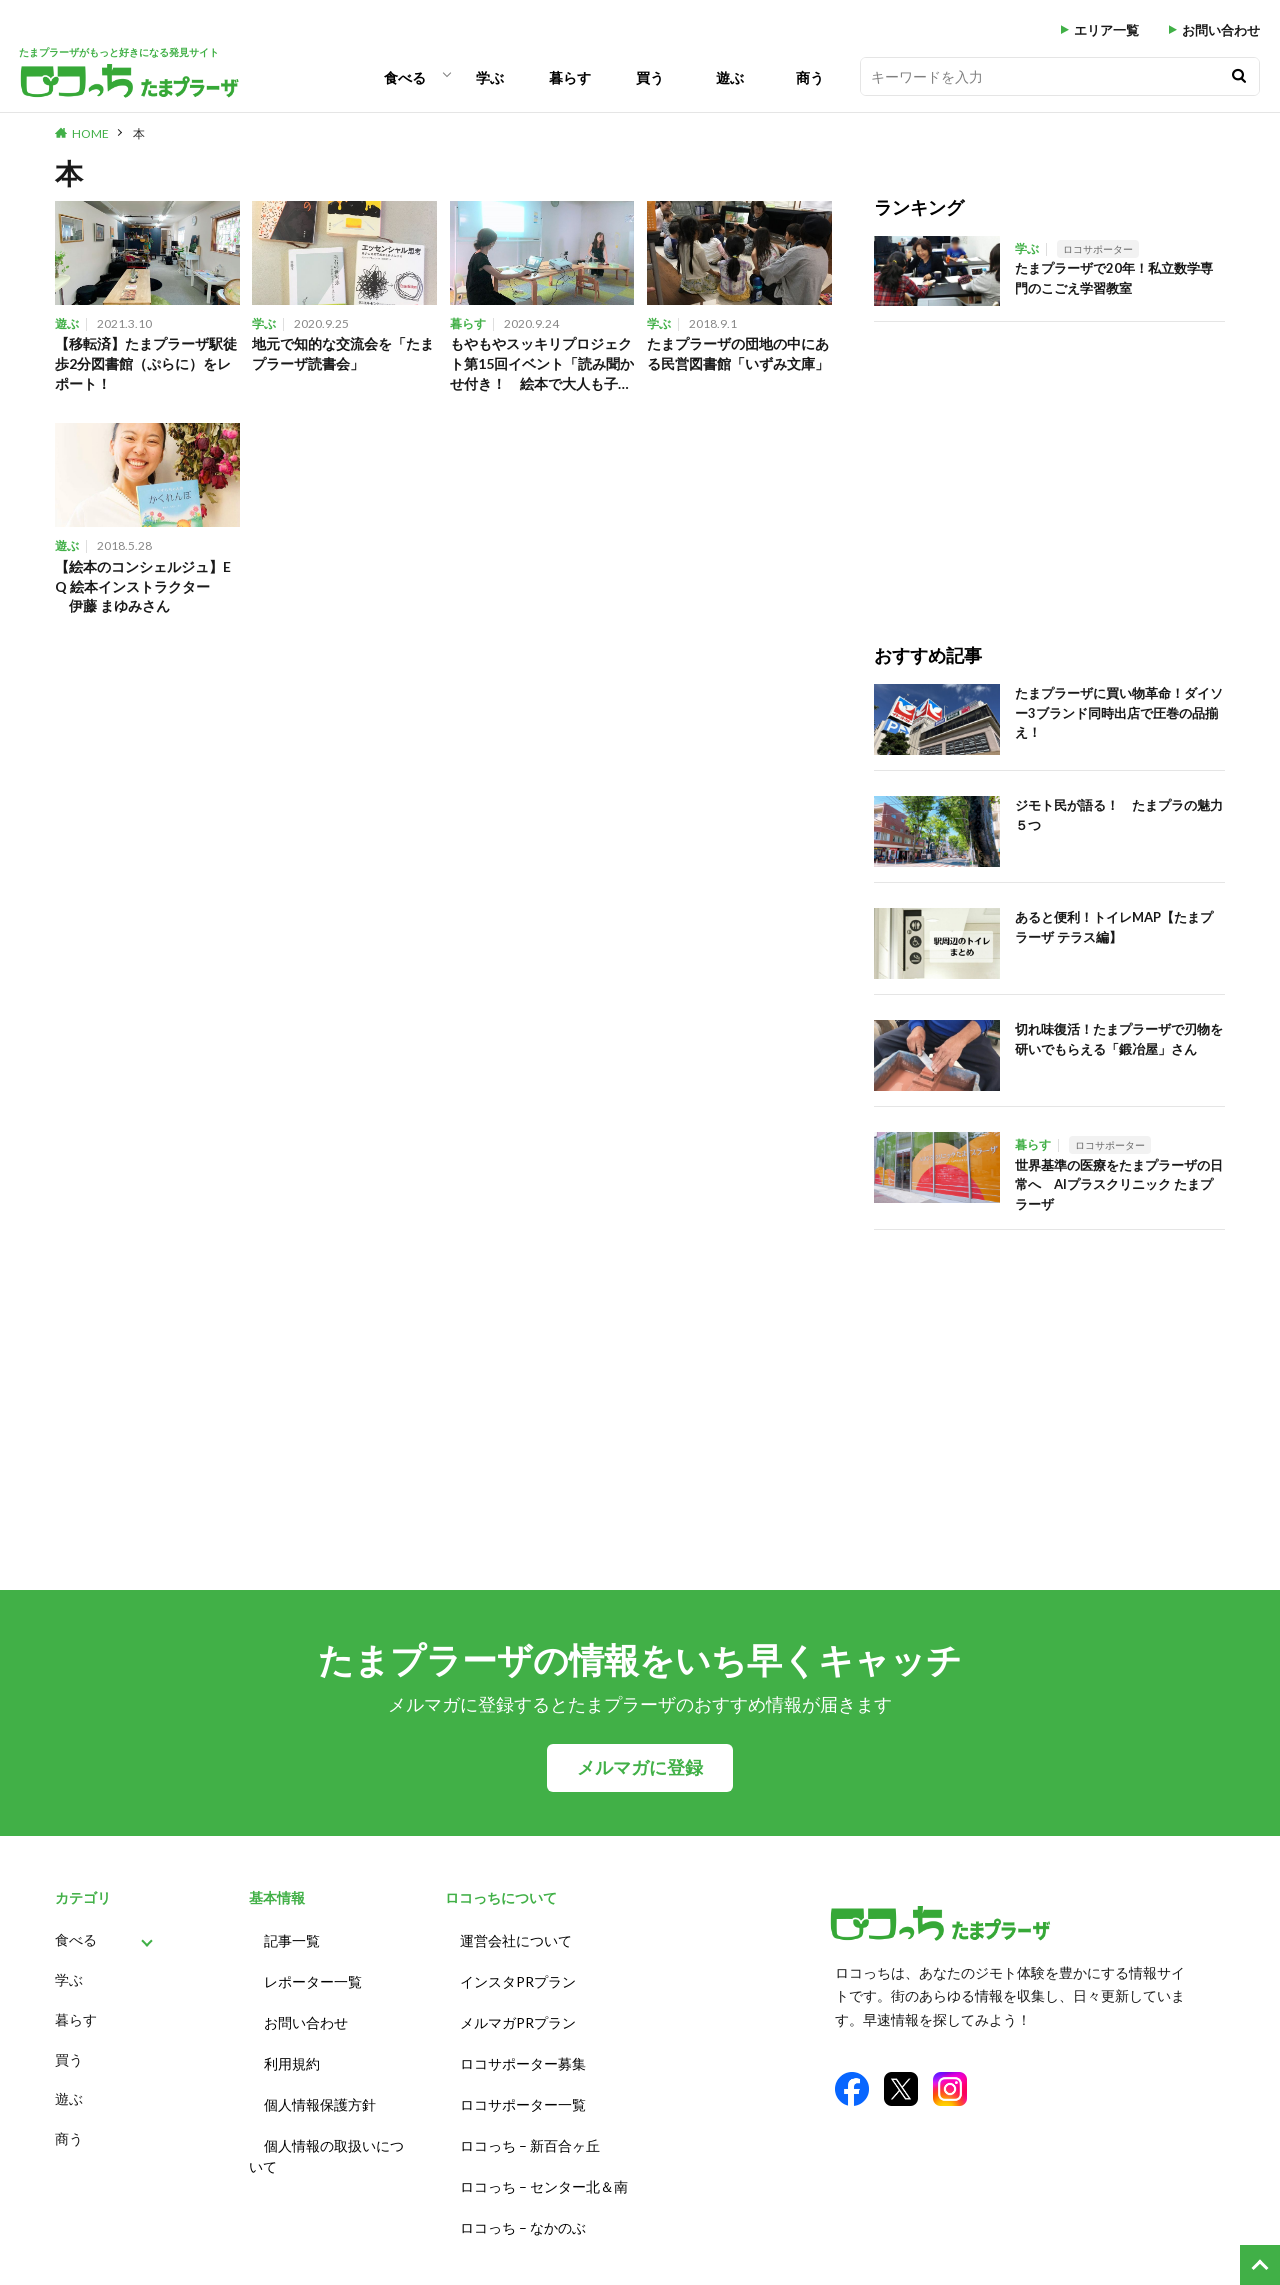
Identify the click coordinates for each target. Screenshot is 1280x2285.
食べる (405, 77)
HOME (90, 133)
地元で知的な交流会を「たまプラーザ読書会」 (342, 354)
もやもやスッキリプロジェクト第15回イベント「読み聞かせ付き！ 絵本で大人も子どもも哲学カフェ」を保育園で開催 (541, 366)
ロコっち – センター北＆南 (544, 2160)
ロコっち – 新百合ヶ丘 (530, 2123)
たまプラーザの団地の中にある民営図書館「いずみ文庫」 (737, 365)
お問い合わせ (1221, 30)
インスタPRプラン (518, 1975)
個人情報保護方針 (320, 2086)
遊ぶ (730, 77)
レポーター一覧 (313, 1975)
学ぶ (490, 77)
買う (650, 77)
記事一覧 (292, 1938)
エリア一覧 (1106, 30)
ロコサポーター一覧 (523, 2086)
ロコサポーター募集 (523, 2049)
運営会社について (516, 1938)
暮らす (570, 77)
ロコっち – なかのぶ (523, 2197)
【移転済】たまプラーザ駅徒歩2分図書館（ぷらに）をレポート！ (145, 365)
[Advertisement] (1049, 462)
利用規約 (292, 2049)
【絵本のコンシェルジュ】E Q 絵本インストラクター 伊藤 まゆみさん (145, 592)
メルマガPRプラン (518, 2012)
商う (810, 77)
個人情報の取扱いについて (326, 2134)
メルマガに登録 (640, 1767)
